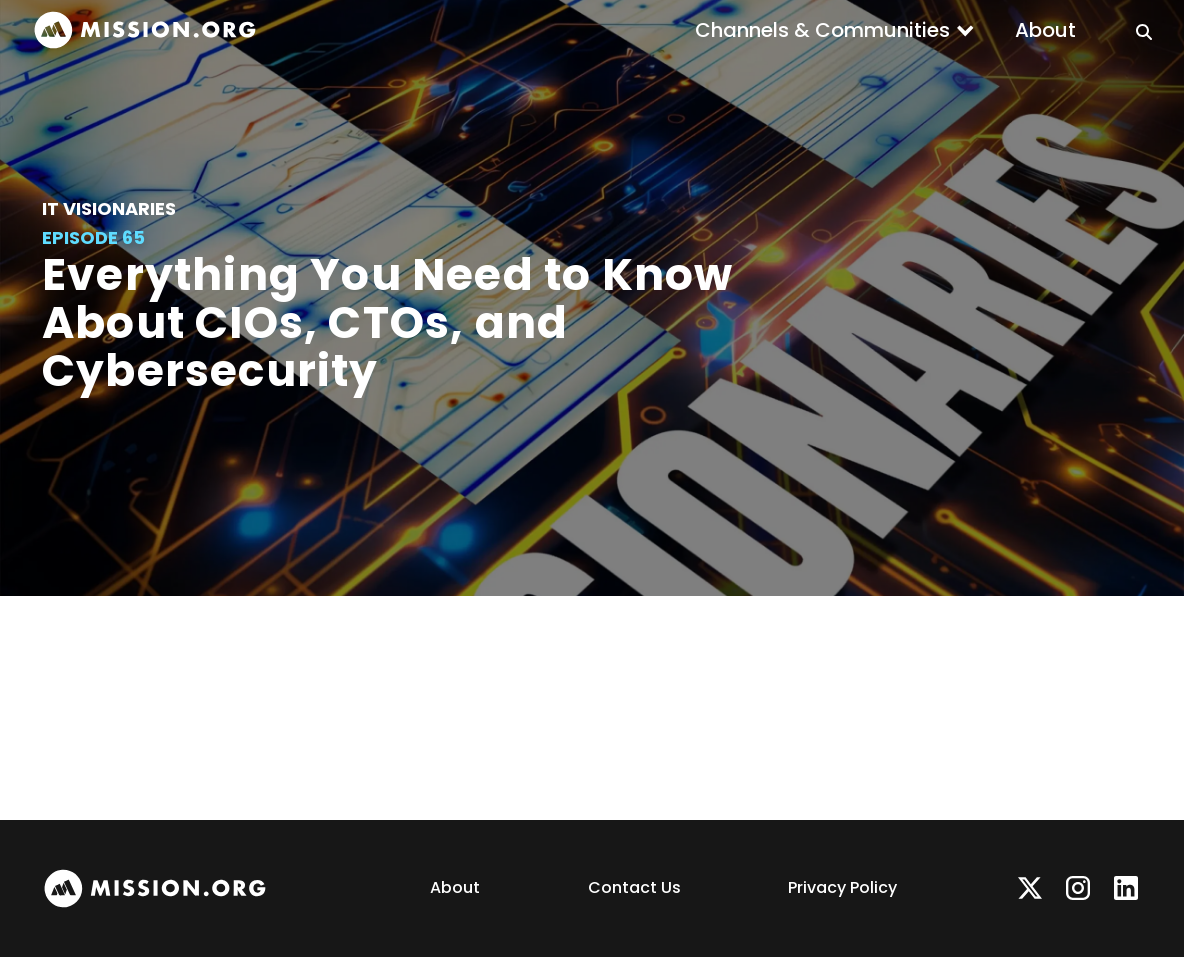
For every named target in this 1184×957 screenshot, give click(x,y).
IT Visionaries (109, 208)
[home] (145, 30)
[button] (835, 30)
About (1045, 30)
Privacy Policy (842, 887)
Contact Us (634, 887)
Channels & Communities (822, 30)
